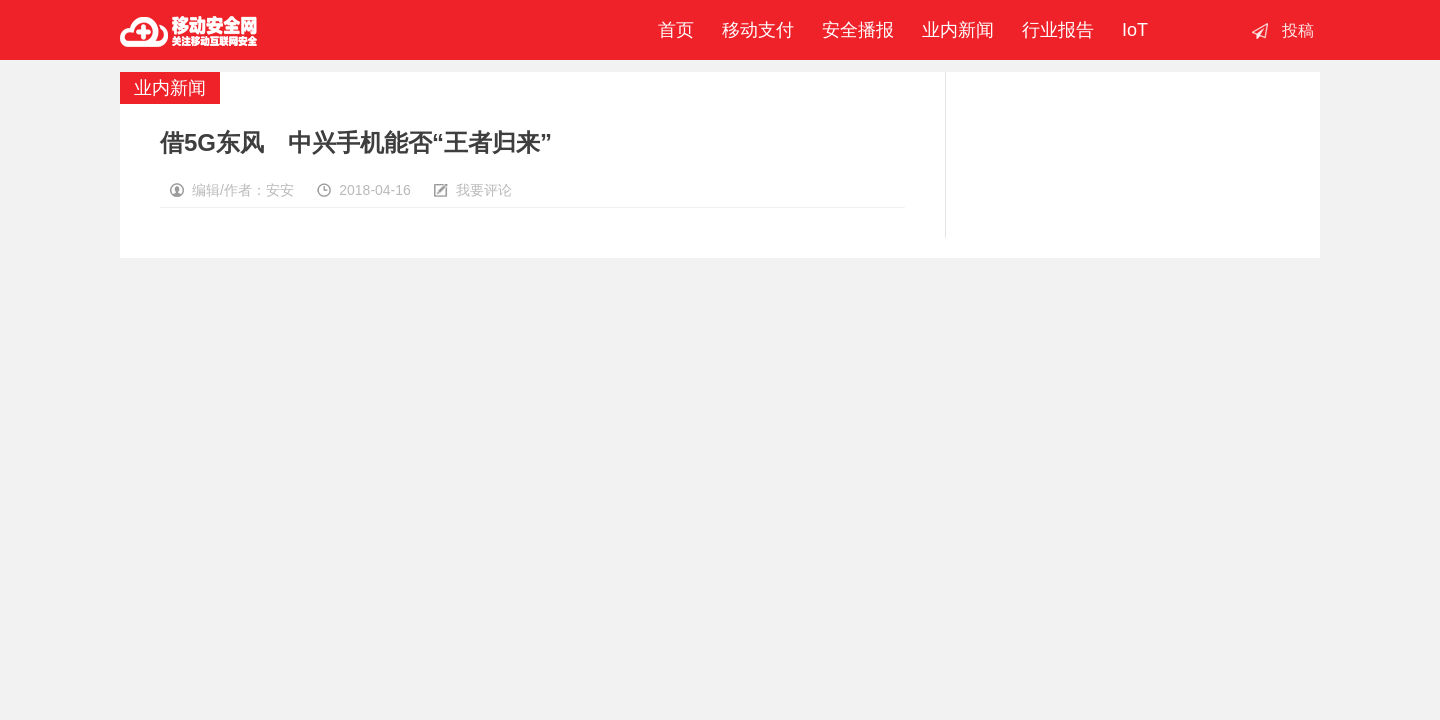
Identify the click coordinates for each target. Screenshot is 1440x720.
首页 (671, 30)
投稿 (1298, 30)
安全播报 (858, 30)
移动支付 (758, 30)
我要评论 (484, 190)
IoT (1135, 30)
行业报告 (1058, 30)
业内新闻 (958, 30)
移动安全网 (189, 30)
